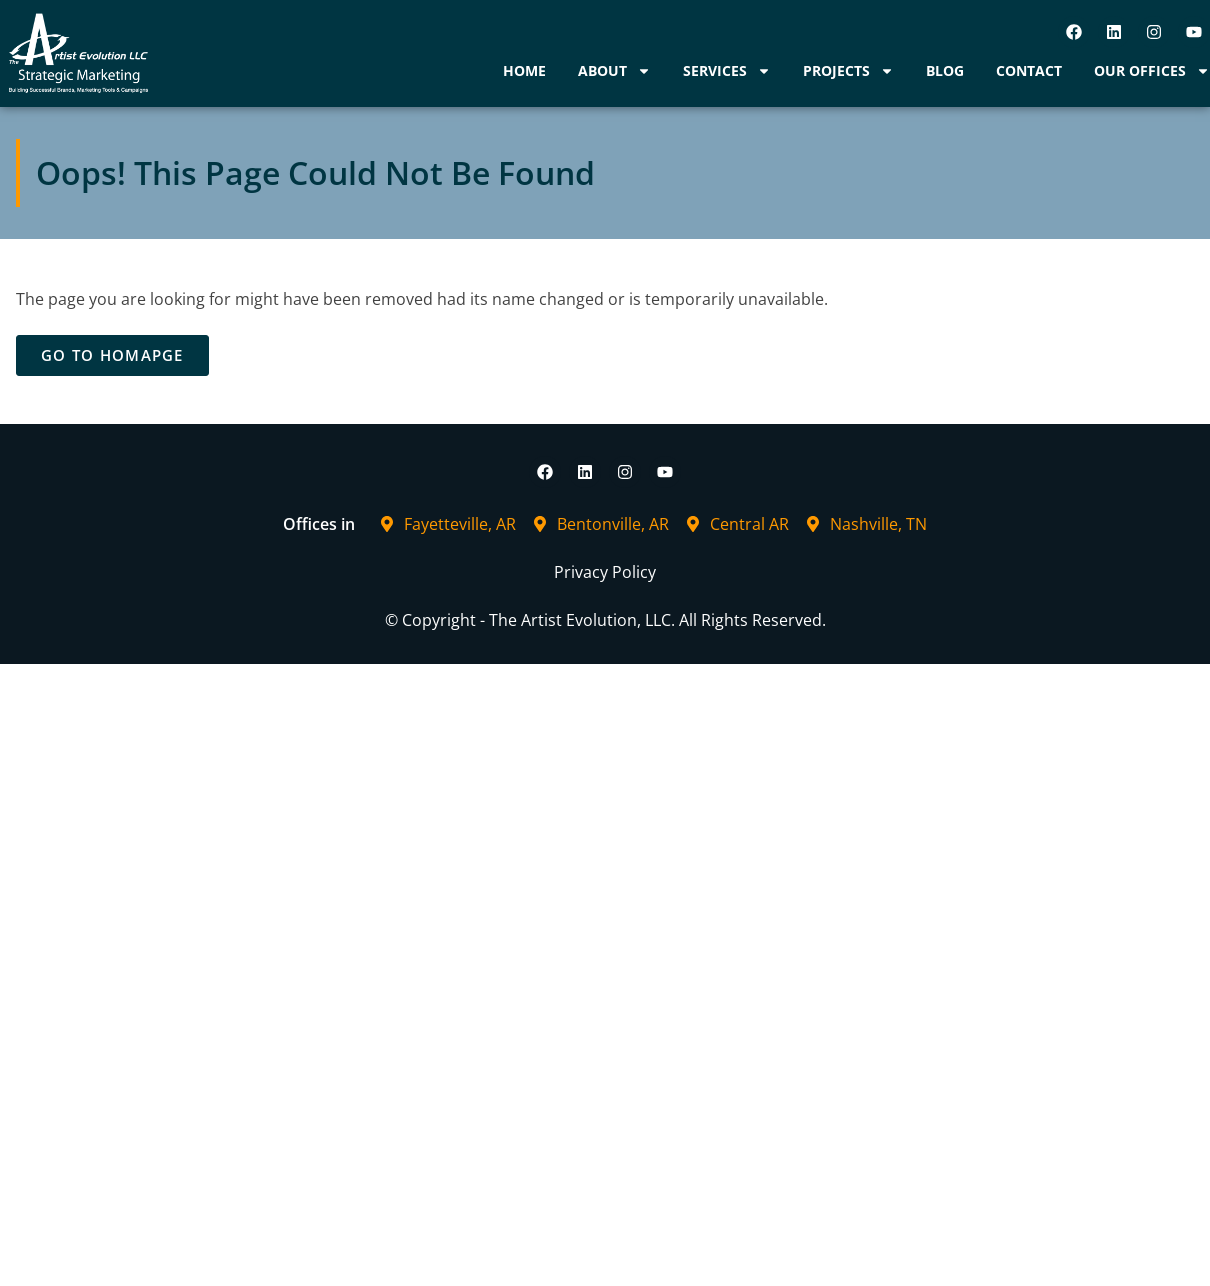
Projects (848, 71)
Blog (945, 70)
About (614, 71)
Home (524, 70)
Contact (1029, 70)
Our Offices (1152, 71)
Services (727, 71)
